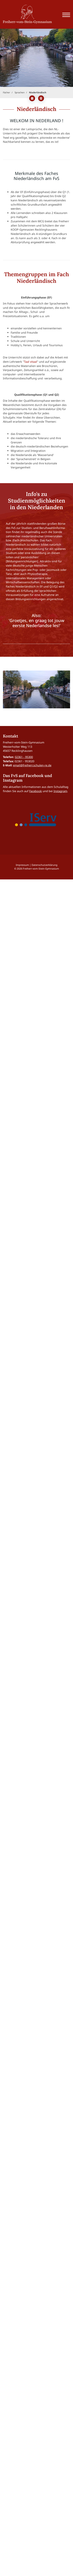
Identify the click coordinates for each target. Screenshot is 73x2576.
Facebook (35, 791)
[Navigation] (66, 13)
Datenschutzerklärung (44, 865)
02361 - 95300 (24, 757)
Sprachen (20, 92)
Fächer (6, 92)
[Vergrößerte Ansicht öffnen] (36, 689)
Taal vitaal (30, 361)
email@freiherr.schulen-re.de (32, 765)
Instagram (60, 791)
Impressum (22, 865)
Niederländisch (37, 92)
